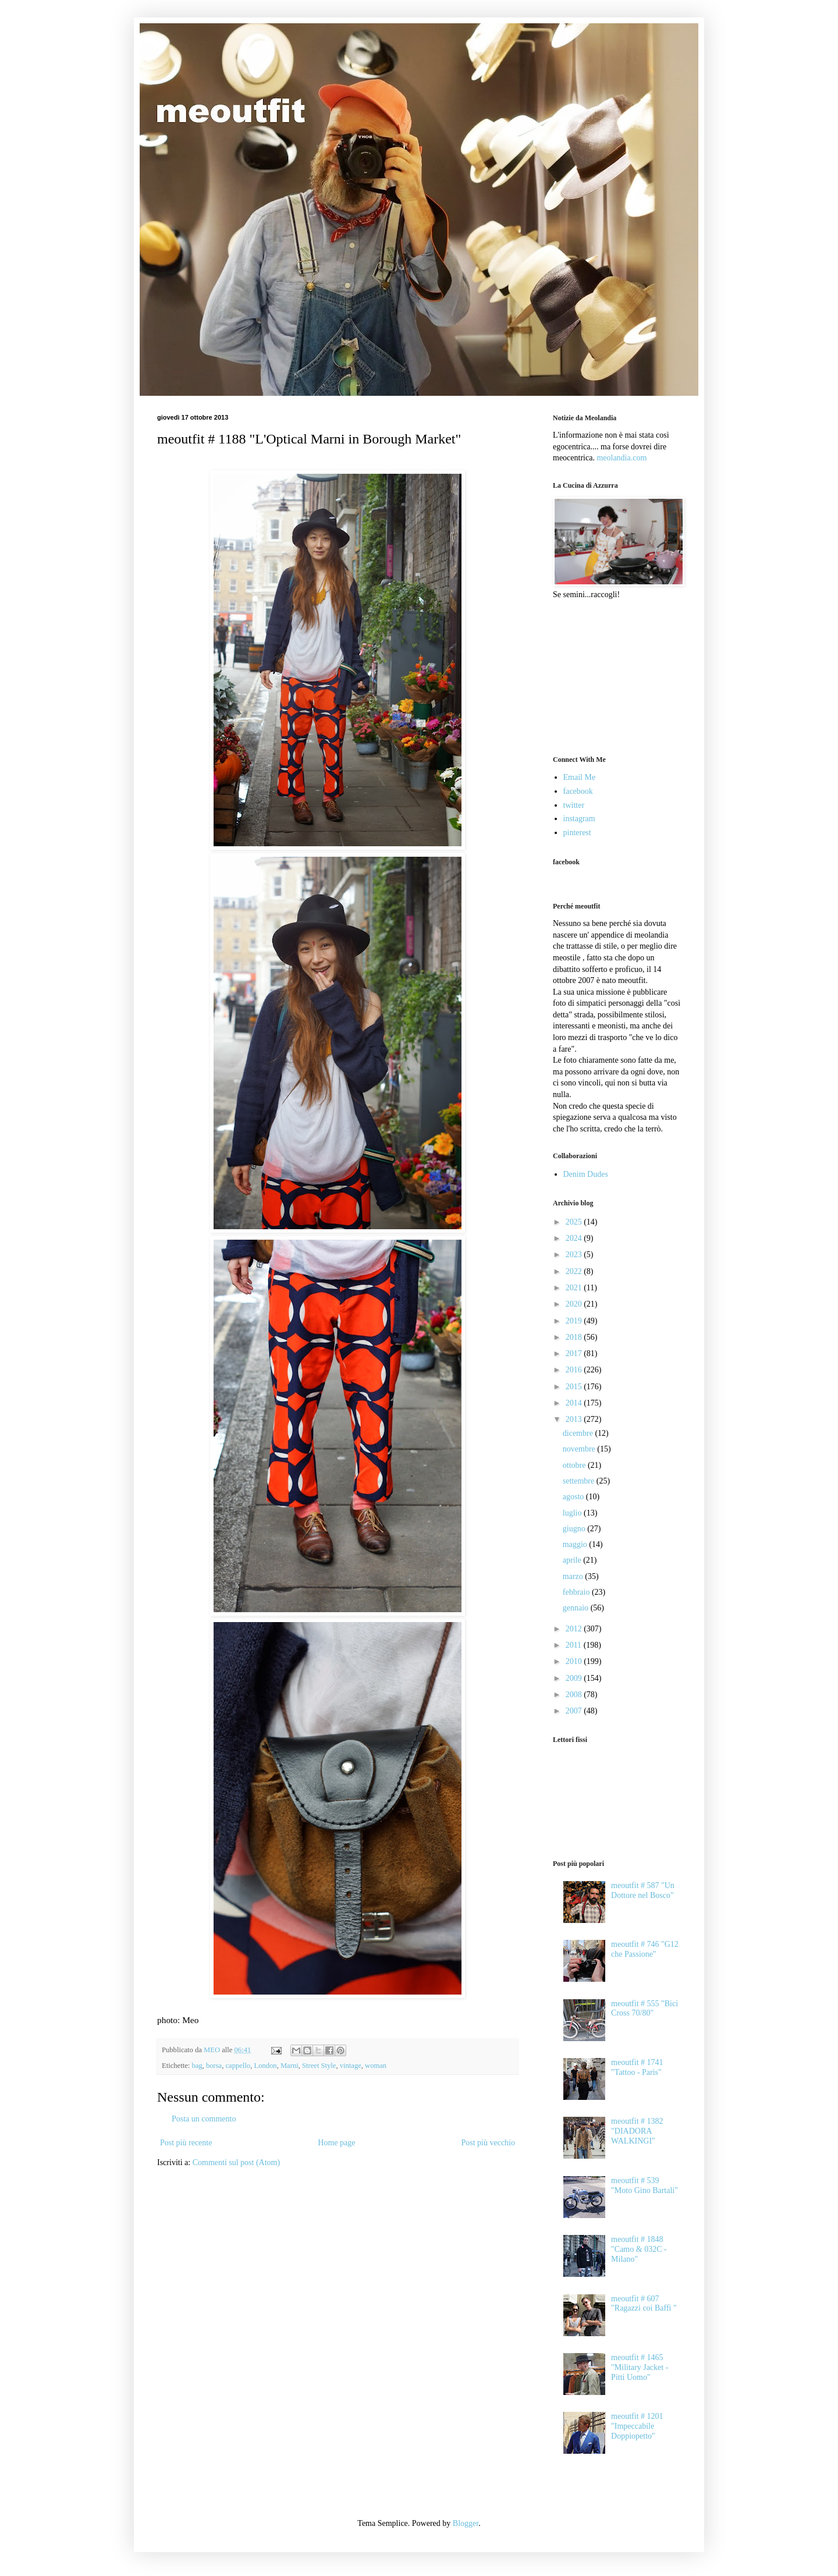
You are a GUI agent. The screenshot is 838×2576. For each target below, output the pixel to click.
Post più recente (186, 2142)
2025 (575, 1222)
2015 (575, 1386)
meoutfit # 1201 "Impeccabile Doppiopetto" (637, 2426)
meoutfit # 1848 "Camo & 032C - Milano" (639, 2249)
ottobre (575, 1465)
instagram (579, 818)
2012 (575, 1628)
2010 (575, 1661)
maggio (576, 1544)
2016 (575, 1369)
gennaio (577, 1607)
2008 (575, 1694)
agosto (574, 1496)
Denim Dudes (585, 1174)
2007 (575, 1710)
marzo (574, 1576)
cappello (237, 2065)
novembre (580, 1449)
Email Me (579, 777)
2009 (575, 1678)
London (265, 2065)
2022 (575, 1271)
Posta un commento (204, 2118)
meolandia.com (621, 457)
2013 (575, 1419)
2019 (575, 1321)
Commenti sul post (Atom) (236, 2162)
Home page (336, 2142)
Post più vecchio (488, 2142)
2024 (575, 1238)
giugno (575, 1528)
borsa (214, 2065)
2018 (575, 1337)
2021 (575, 1287)
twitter (574, 805)
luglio (573, 1513)
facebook (578, 791)
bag (196, 2065)
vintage (350, 2065)
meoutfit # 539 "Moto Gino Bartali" (644, 2185)
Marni (289, 2065)
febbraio (577, 1592)
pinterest (577, 832)
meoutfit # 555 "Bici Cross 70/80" (644, 2008)
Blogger (465, 2523)
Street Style (319, 2065)
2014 (575, 1403)
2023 (575, 1254)
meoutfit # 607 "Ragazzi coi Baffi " (644, 2303)
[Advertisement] (611, 676)
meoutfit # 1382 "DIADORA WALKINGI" (637, 2131)
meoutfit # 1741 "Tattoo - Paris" (637, 2067)
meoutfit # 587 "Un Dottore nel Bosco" (642, 1890)
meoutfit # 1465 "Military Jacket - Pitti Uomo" (639, 2367)
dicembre (579, 1433)
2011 (575, 1645)
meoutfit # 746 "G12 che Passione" (645, 1949)
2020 (575, 1304)
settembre (579, 1481)
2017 (575, 1353)
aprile (573, 1560)
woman (375, 2065)
